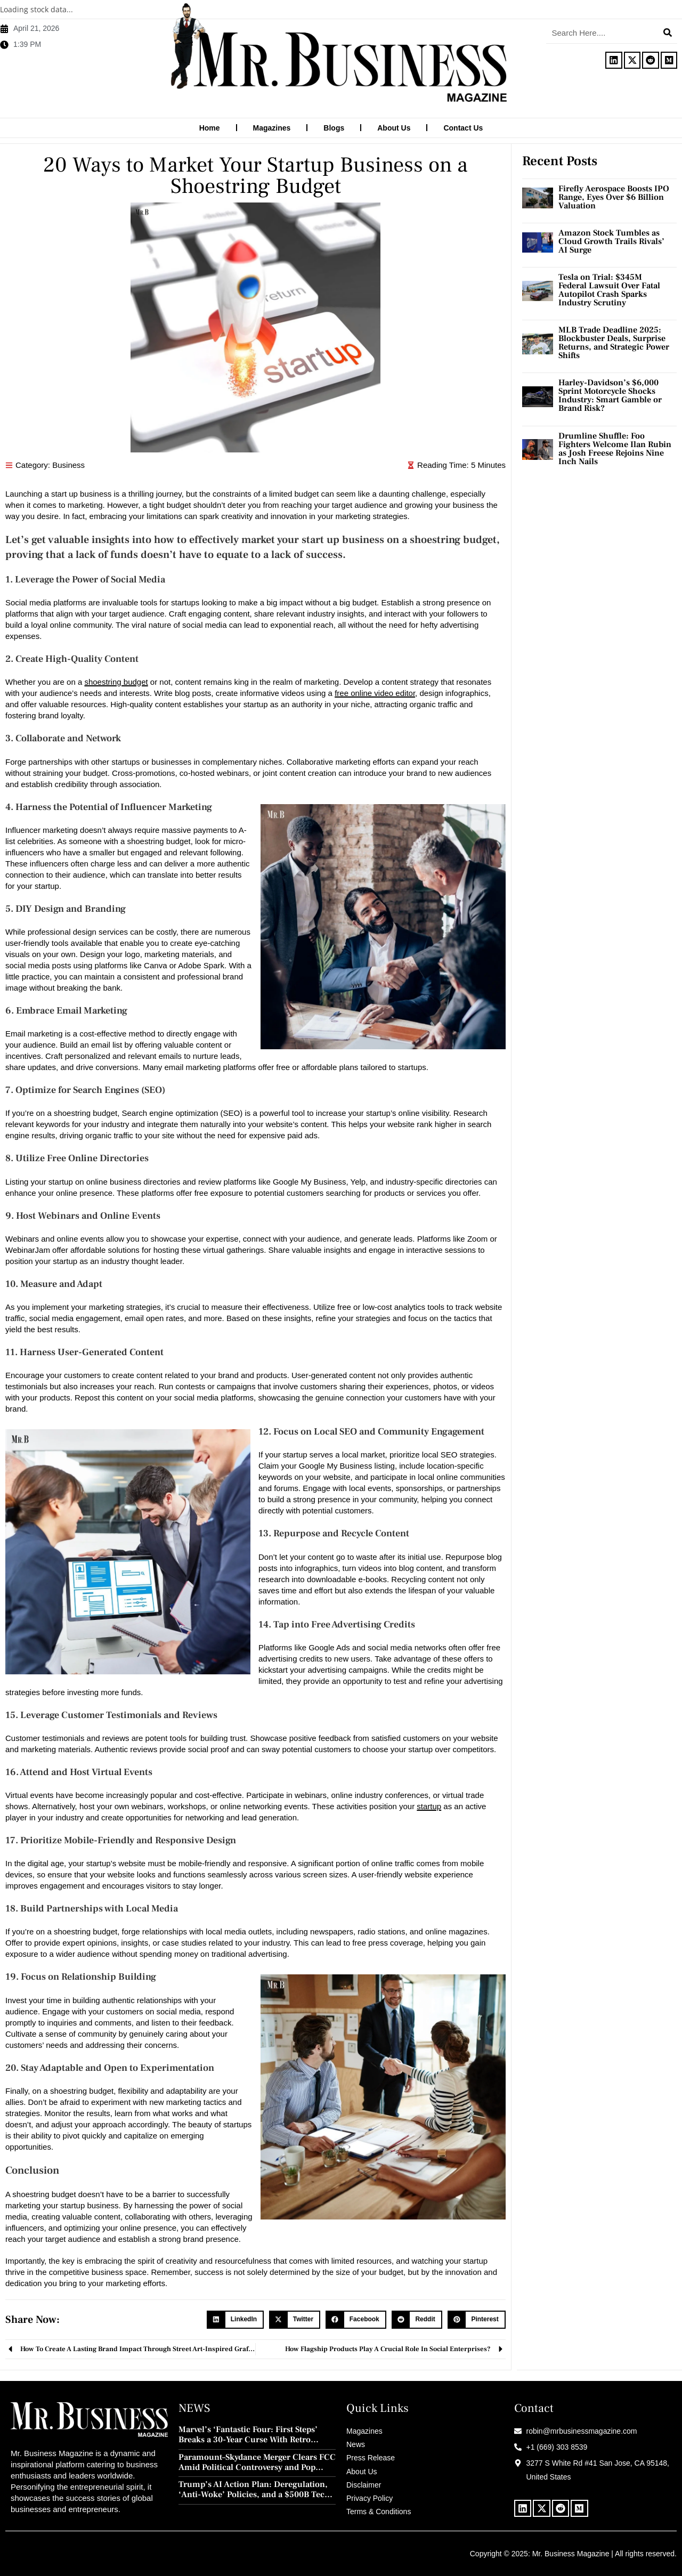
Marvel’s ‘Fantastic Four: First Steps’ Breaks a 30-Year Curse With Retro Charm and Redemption (248, 2434)
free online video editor (375, 692)
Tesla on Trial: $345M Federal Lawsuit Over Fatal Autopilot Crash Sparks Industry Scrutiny (609, 289)
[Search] (667, 32)
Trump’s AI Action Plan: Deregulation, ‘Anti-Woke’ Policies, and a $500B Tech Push (254, 2489)
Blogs (333, 128)
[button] (235, 2319)
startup (429, 1805)
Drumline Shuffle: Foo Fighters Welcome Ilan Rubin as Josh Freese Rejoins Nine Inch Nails (614, 448)
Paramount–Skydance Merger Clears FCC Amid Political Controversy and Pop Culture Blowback (257, 2462)
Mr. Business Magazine (571, 2553)
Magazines (272, 128)
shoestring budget (116, 681)
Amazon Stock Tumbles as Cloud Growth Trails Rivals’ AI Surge (611, 241)
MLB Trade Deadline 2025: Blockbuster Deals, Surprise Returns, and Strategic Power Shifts (613, 342)
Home (209, 128)
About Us (393, 128)
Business (68, 464)
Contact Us (463, 128)
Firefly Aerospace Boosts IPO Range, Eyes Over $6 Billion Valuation (613, 196)
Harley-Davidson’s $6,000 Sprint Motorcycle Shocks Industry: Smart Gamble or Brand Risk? (610, 395)
